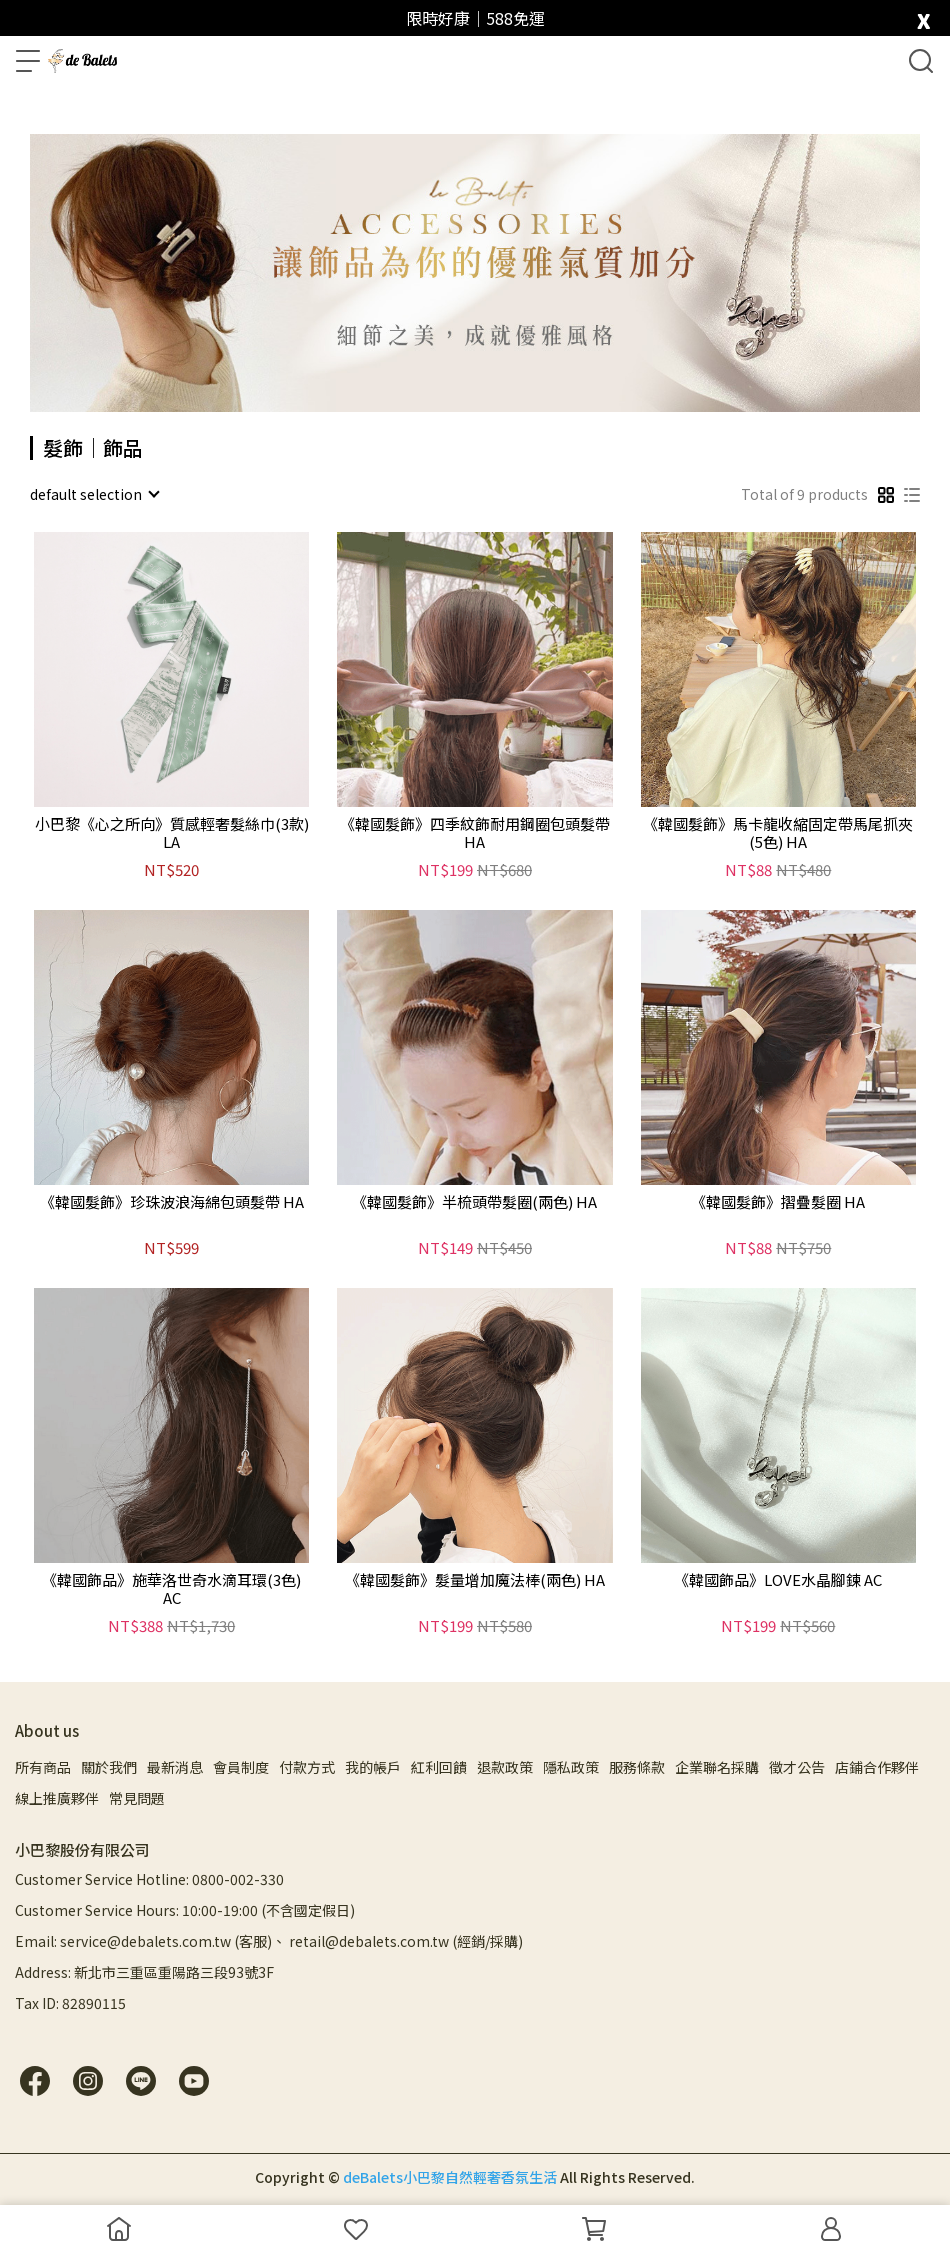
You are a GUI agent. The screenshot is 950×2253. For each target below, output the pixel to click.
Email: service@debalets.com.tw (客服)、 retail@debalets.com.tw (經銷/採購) (269, 1941)
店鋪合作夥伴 (877, 1767)
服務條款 (637, 1767)
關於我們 (109, 1767)
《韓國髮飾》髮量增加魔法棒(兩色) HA (475, 1580)
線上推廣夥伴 (57, 1798)
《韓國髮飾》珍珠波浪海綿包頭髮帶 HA (172, 1202)
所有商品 (43, 1767)
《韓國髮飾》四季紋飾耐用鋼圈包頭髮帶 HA (475, 833)
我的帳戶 (373, 1767)
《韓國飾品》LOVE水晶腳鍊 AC (778, 1580)
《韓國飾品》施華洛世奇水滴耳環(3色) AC (171, 1589)
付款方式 (307, 1767)
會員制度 (241, 1767)
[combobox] (94, 494)
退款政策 (505, 1767)
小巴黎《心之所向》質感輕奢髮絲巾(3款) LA (172, 833)
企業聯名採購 (717, 1767)
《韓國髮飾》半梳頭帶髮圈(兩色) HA (474, 1202)
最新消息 (175, 1767)
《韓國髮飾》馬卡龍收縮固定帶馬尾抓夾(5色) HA (778, 833)
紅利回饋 (439, 1767)
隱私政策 (571, 1767)
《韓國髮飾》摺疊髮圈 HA (778, 1202)
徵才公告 (797, 1767)
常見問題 (137, 1798)
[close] (923, 16)
